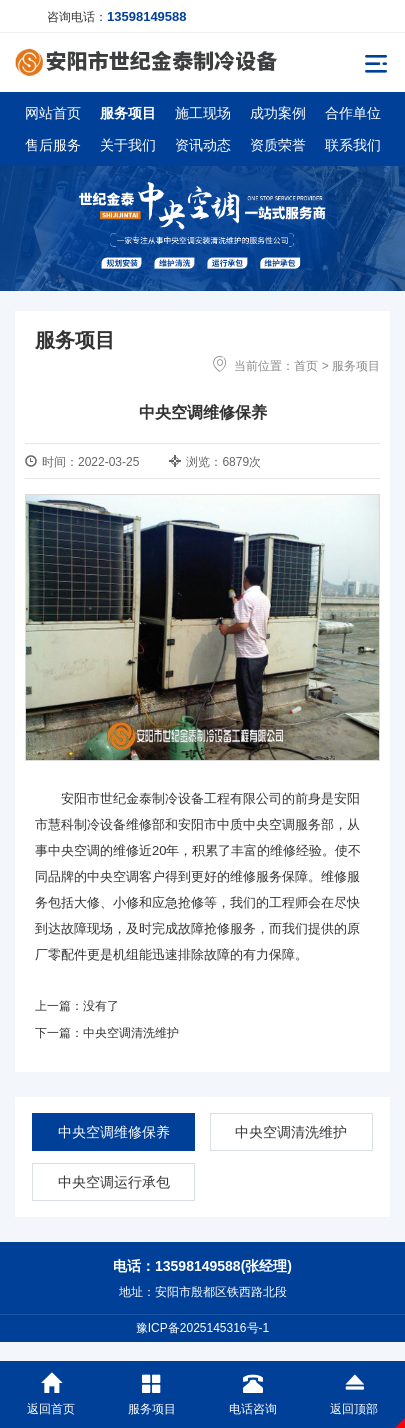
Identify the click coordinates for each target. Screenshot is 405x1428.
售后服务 (53, 145)
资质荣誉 (278, 145)
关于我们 (128, 145)
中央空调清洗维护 (131, 1033)
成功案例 (278, 113)
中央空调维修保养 (114, 1132)
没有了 (101, 1006)
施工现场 (203, 113)
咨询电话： (117, 16)
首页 (306, 366)
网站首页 (53, 113)
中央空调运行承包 (114, 1182)
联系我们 (353, 145)
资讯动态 (203, 145)
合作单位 (353, 113)
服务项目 (128, 113)
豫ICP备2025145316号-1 (202, 1328)
